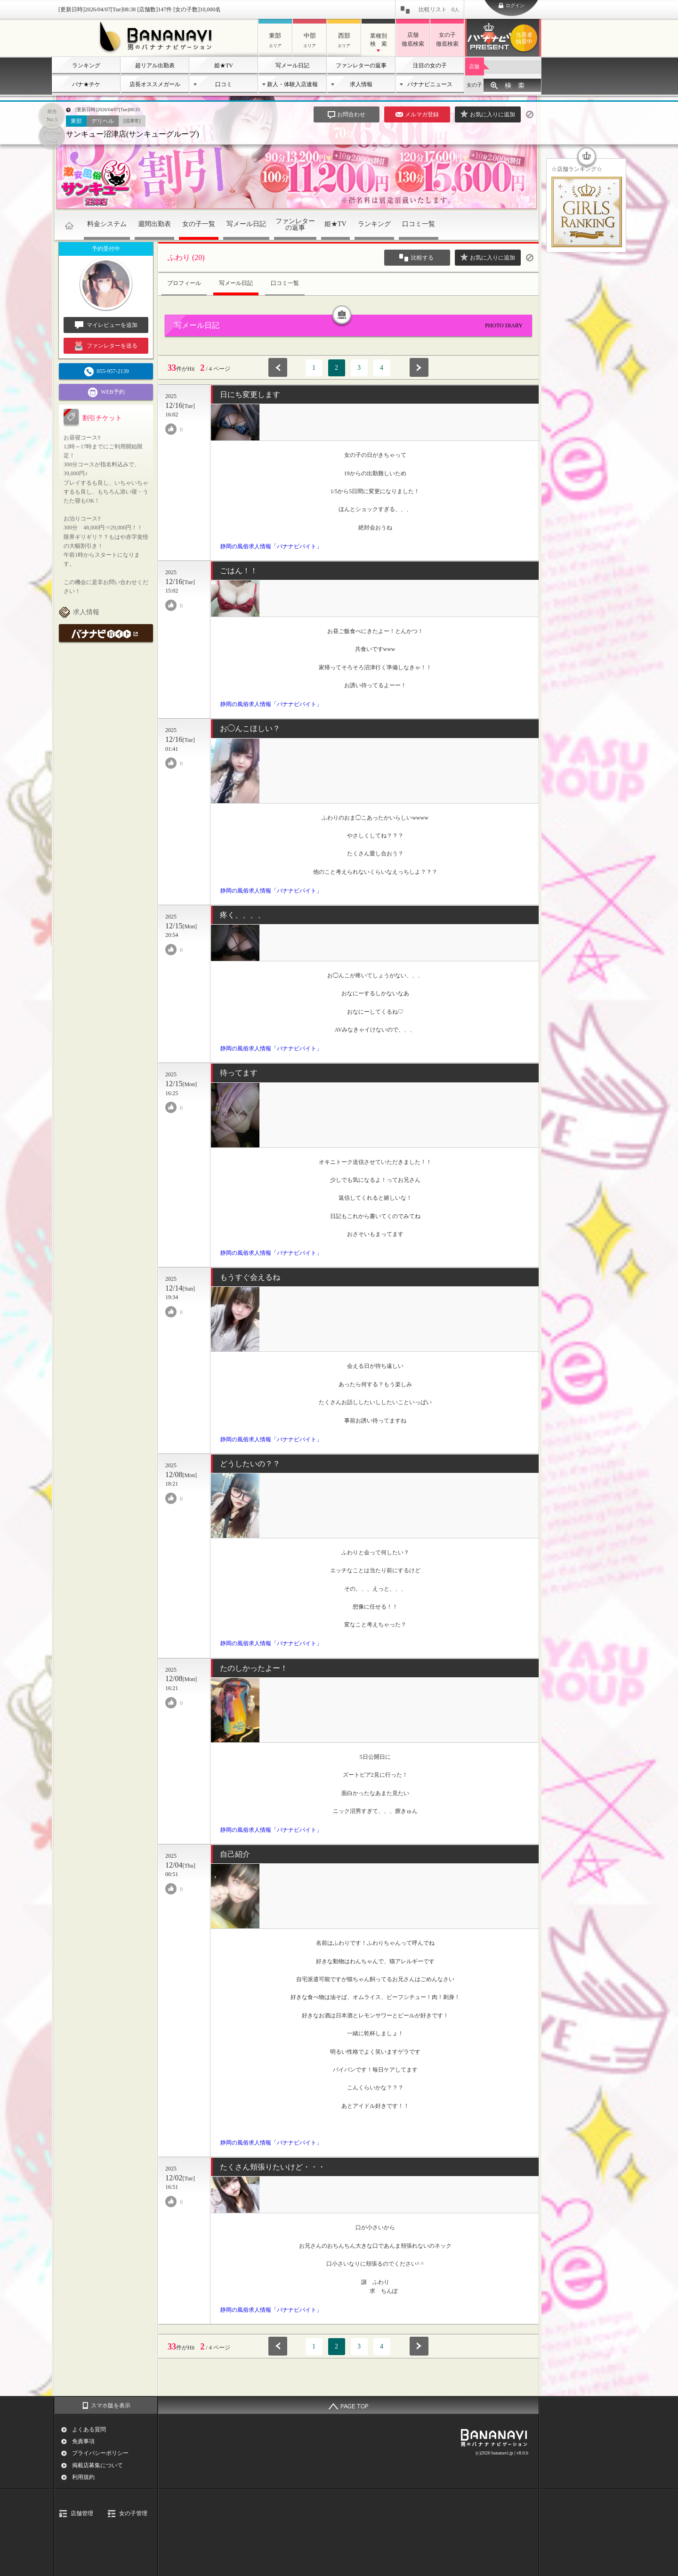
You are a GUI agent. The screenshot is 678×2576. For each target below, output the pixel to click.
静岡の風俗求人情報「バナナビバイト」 (271, 546)
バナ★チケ (86, 84)
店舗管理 (82, 2513)
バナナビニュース (429, 84)
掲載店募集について (97, 2465)
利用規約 (83, 2477)
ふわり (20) (186, 257)
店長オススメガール (154, 84)
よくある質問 (89, 2429)
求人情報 (361, 84)
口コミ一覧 (418, 224)
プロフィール (184, 283)
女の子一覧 (198, 224)
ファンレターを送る (106, 345)
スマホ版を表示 (110, 2405)
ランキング (86, 65)
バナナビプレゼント (525, 38)
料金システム (107, 224)
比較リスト (439, 9)
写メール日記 (292, 65)
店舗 (474, 66)
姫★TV (223, 65)
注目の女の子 (430, 65)
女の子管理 (133, 2513)
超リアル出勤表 (155, 65)
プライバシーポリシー (100, 2453)
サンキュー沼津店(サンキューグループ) (132, 134)
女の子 (474, 85)
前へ (277, 367)
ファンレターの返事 (361, 65)
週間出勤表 (154, 224)
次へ (419, 367)
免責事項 (83, 2441)
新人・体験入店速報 (292, 84)
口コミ (223, 84)
